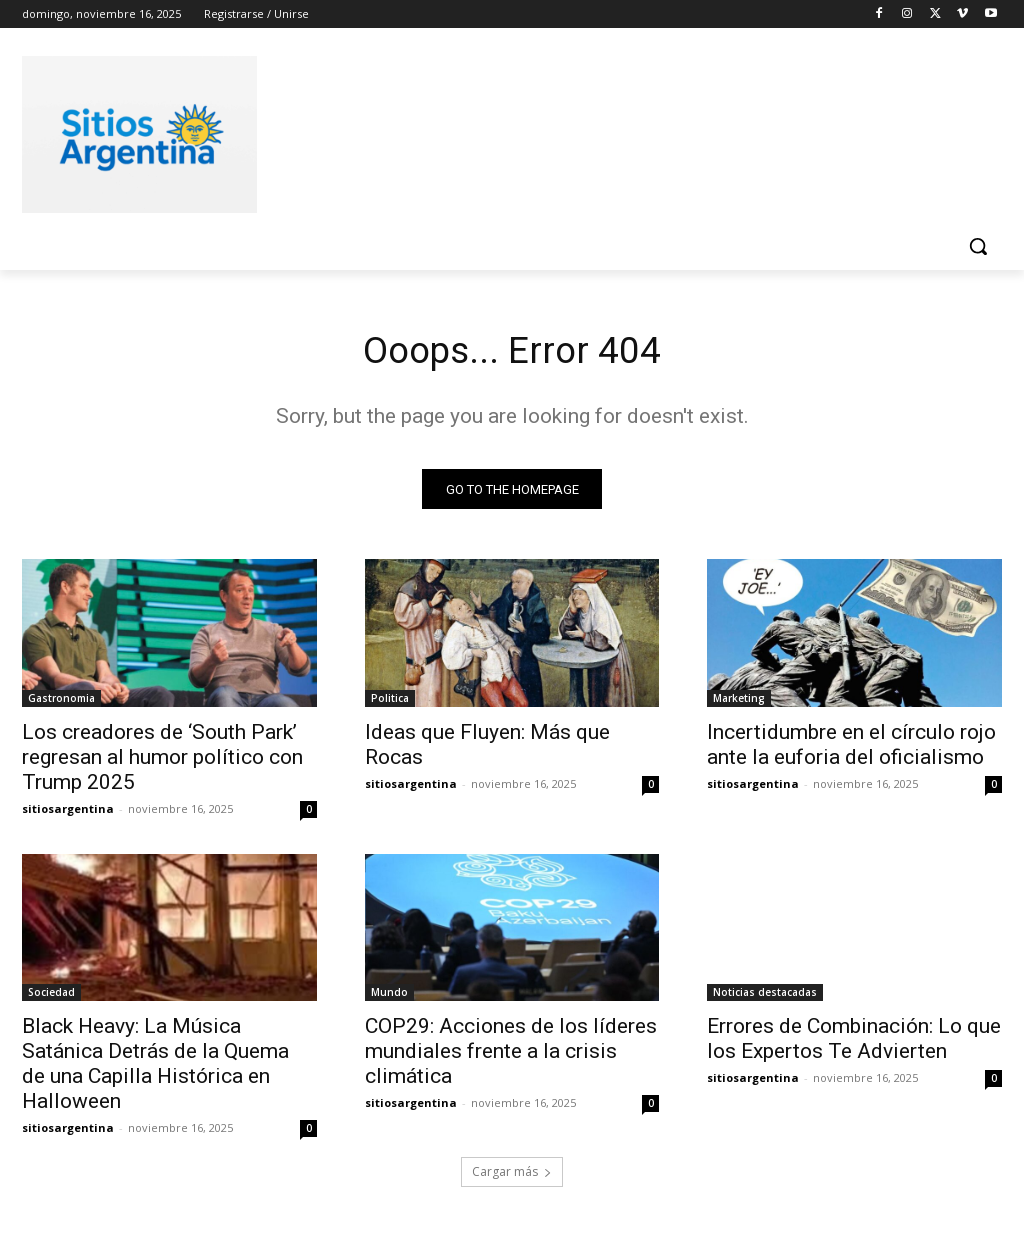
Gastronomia (61, 702)
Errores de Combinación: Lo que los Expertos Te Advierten (854, 1043)
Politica (390, 702)
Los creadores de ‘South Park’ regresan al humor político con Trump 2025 (162, 761)
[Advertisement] (491, 131)
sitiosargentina (68, 812)
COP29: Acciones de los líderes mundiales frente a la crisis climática (511, 1056)
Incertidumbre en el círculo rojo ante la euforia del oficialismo (851, 748)
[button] (978, 246)
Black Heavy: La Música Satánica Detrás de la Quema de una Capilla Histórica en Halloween (155, 1068)
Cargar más (512, 1176)
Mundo (389, 997)
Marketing (739, 702)
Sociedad (51, 997)
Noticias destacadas (765, 997)
